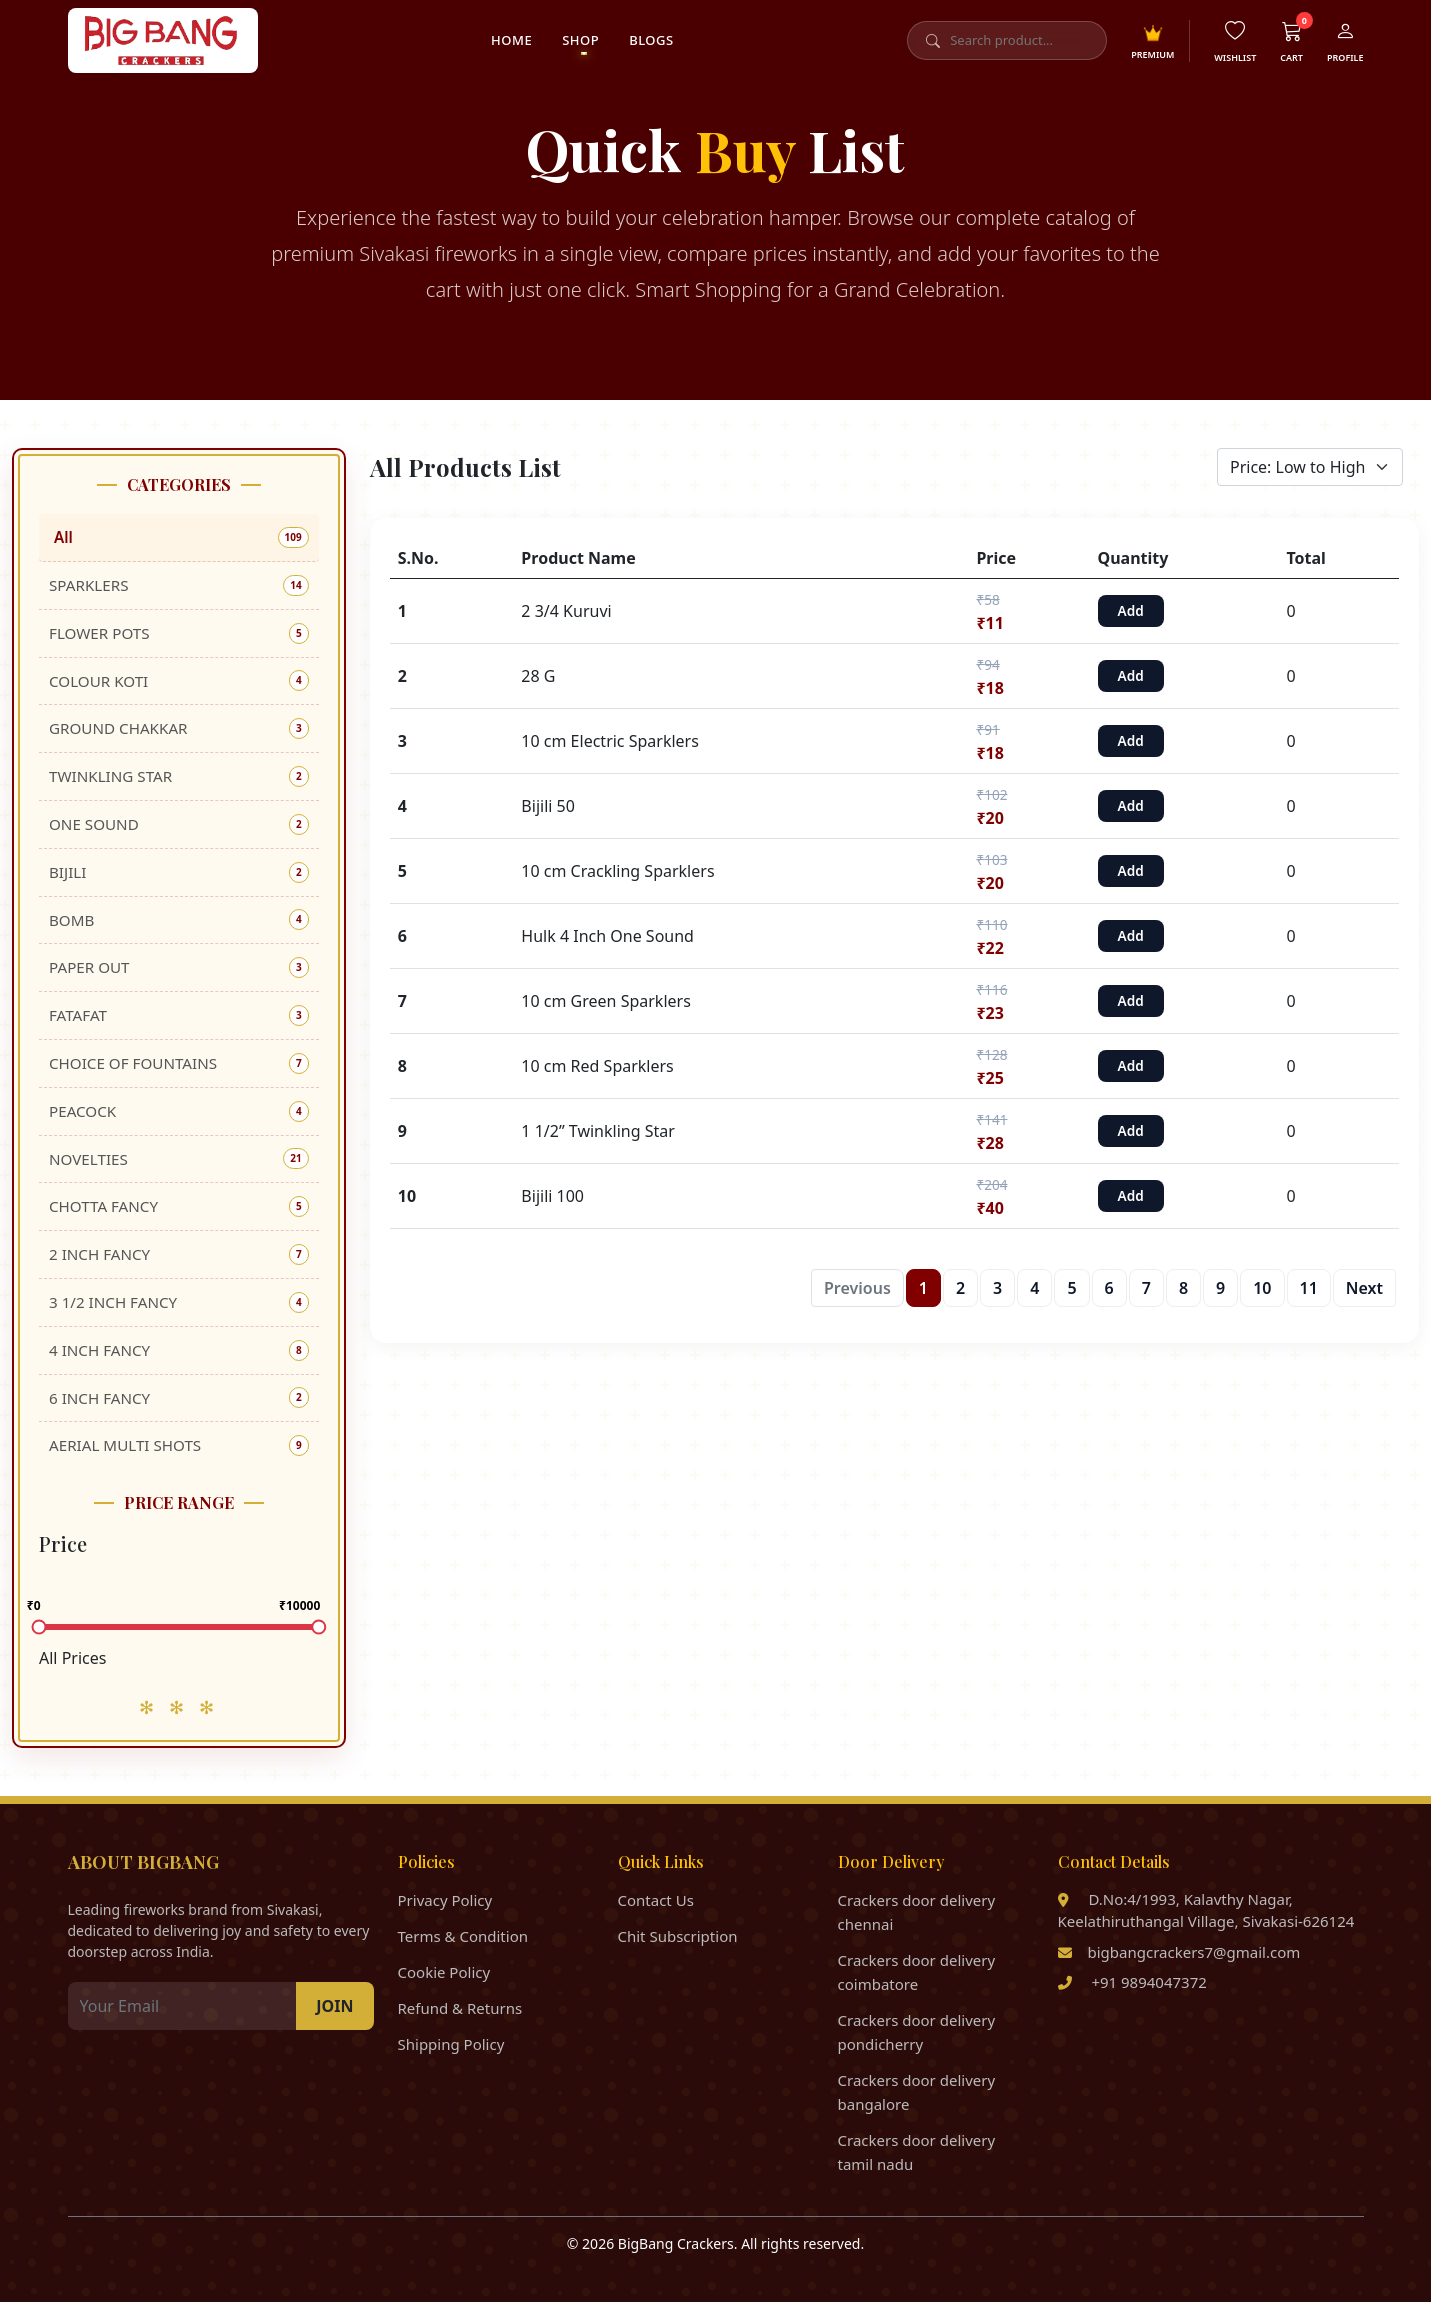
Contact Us (656, 1900)
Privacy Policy (445, 1900)
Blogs (651, 40)
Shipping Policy (451, 2044)
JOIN (334, 2006)
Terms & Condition (463, 1936)
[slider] (39, 1627)
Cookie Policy (444, 1972)
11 (1309, 1288)
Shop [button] (580, 40)
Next (1364, 1288)
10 (1262, 1288)
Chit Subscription (678, 1936)
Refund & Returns (460, 2008)
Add (1131, 610)
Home (511, 40)
